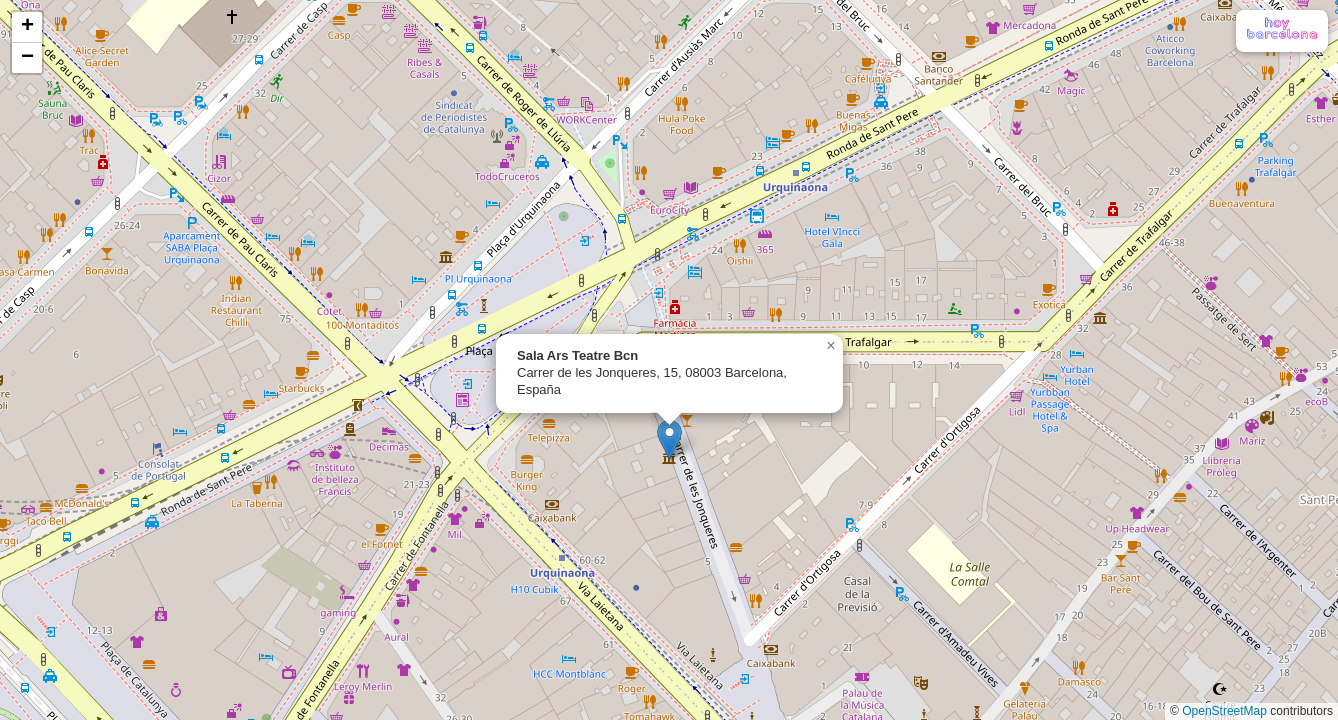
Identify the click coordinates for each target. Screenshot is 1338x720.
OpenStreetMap (1224, 711)
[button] (669, 439)
